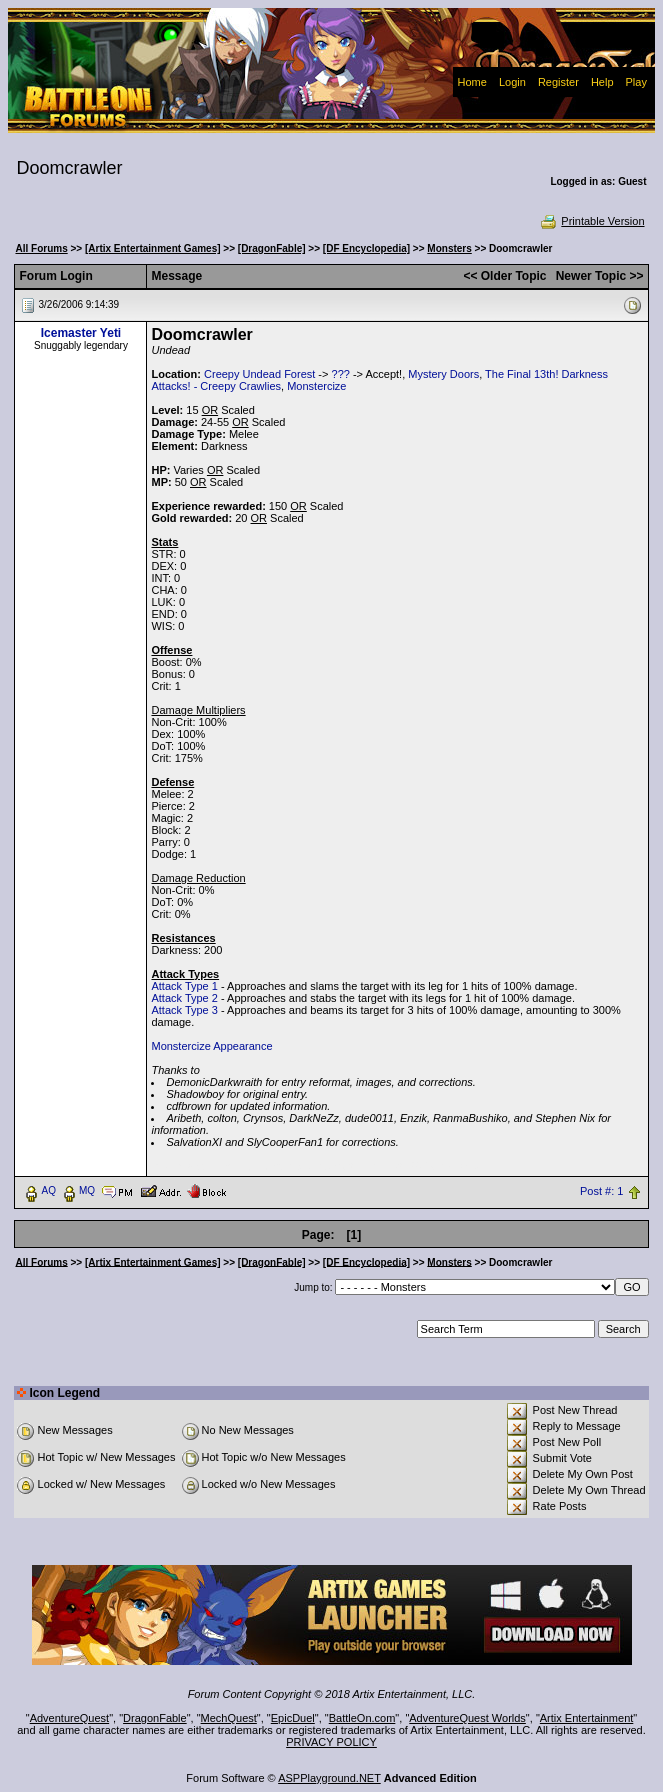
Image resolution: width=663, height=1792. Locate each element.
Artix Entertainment (587, 1718)
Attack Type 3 (184, 1010)
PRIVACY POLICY (331, 1742)
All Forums (41, 248)
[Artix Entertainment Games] (153, 248)
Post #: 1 (601, 1191)
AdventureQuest (70, 1718)
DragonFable (155, 1718)
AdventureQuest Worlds (467, 1718)
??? (341, 374)
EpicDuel (293, 1718)
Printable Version (591, 221)
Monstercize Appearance (211, 1046)
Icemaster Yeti (81, 333)
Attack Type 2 (184, 998)
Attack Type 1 (184, 986)
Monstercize (316, 386)
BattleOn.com (362, 1718)
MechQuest (229, 1718)
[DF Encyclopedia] (366, 248)
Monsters (449, 248)
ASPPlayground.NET (329, 1778)
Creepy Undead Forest (259, 374)
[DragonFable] (272, 248)
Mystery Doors (443, 374)
